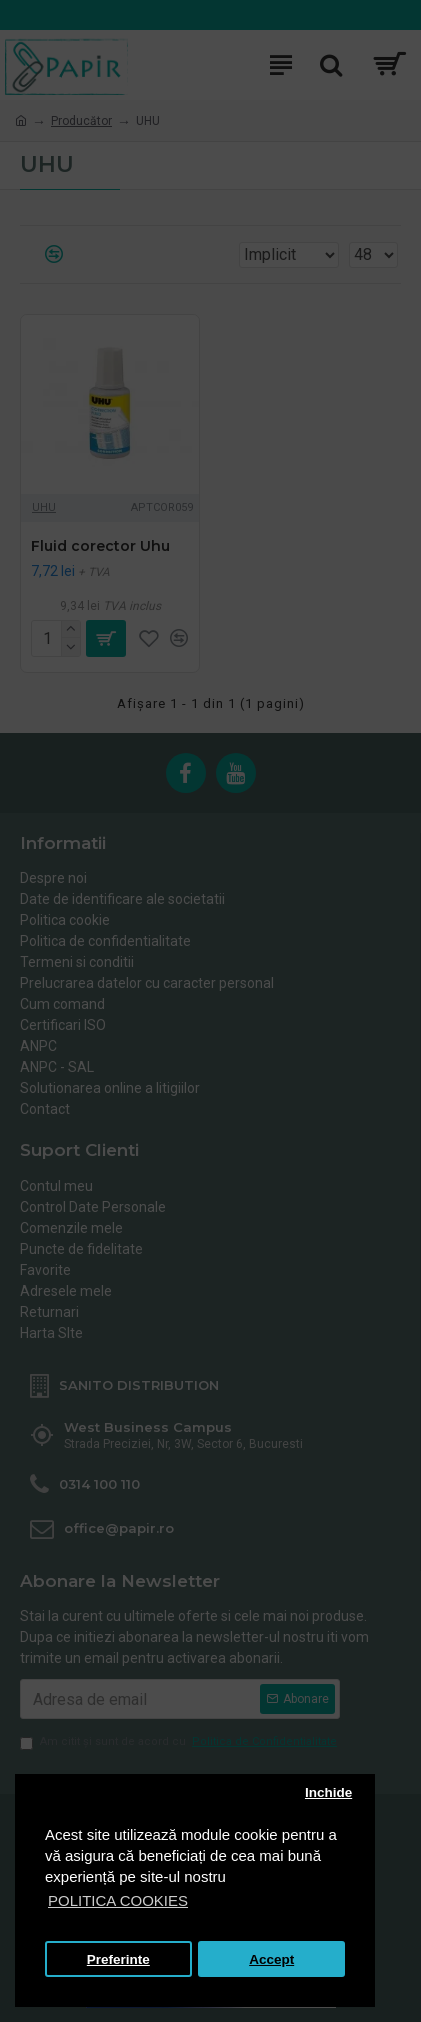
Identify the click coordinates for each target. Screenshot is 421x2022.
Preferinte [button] (118, 1959)
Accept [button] (271, 1959)
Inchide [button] (328, 1792)
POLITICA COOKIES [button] (118, 1900)
